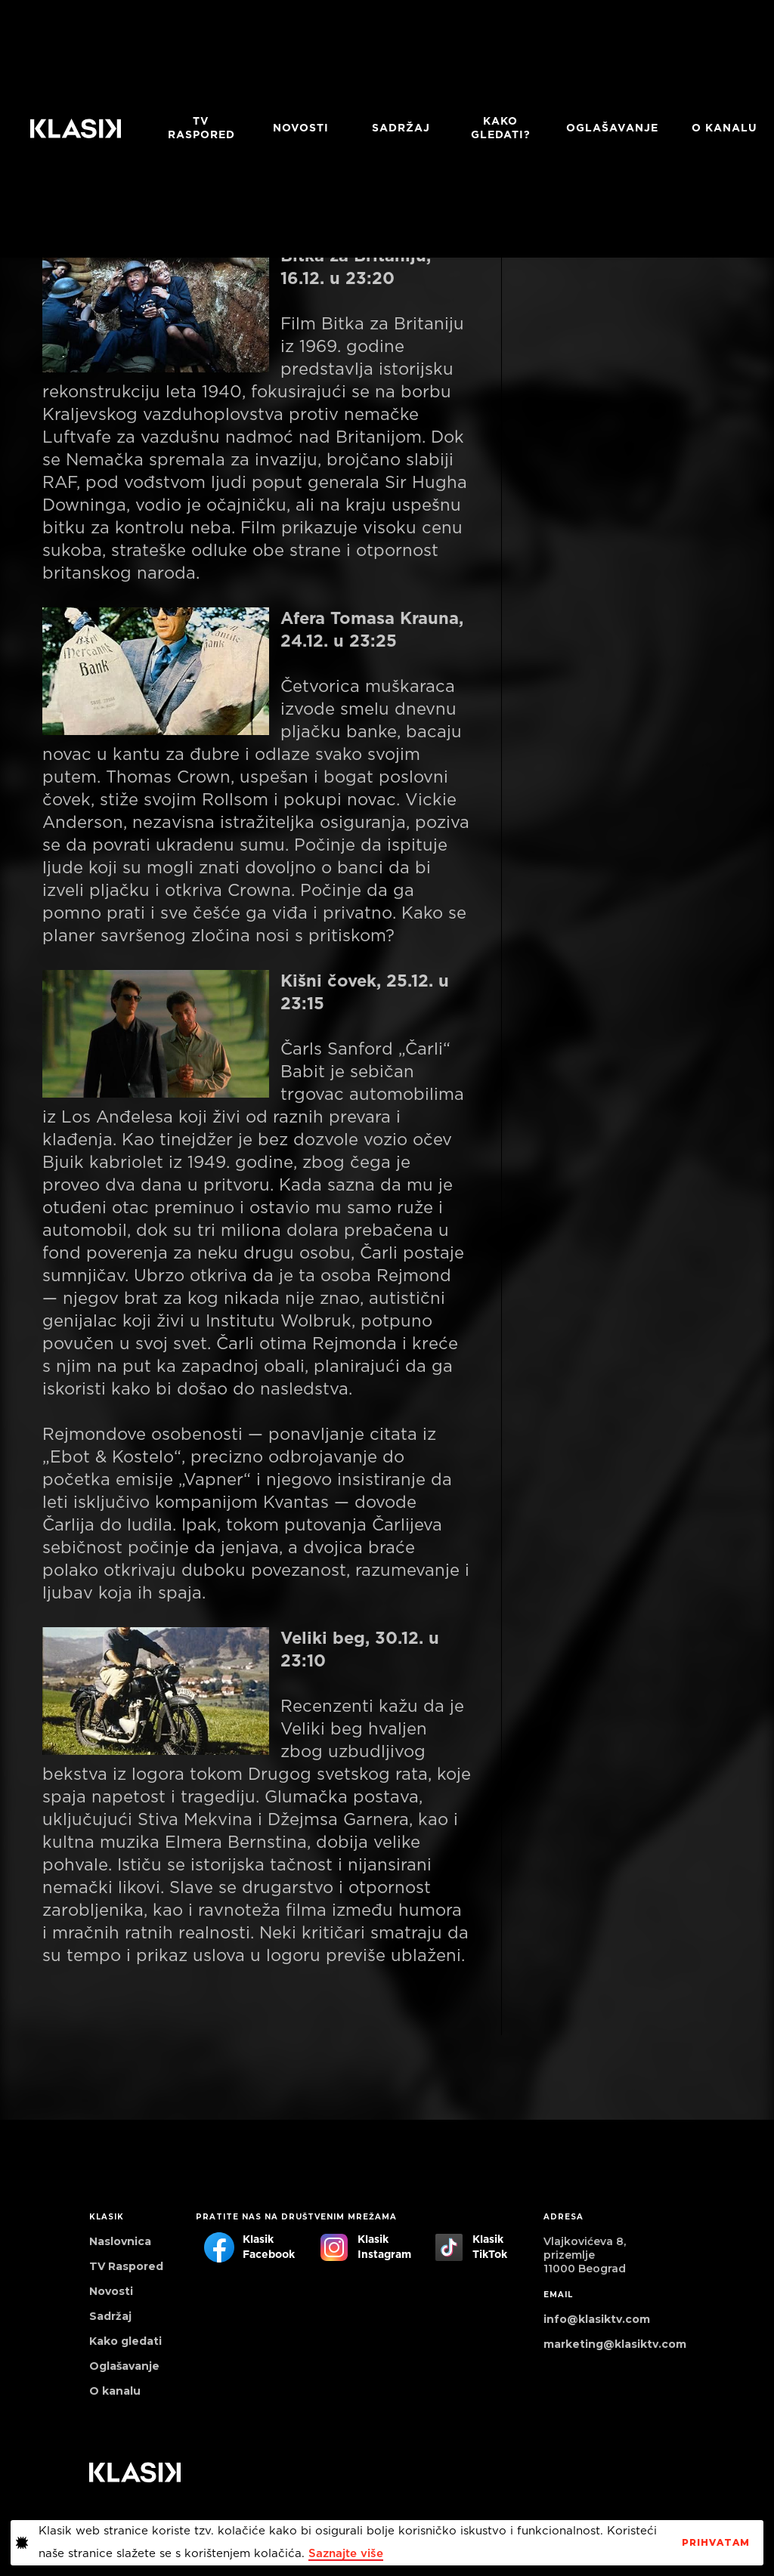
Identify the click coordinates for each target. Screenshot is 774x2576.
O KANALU (724, 128)
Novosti (301, 128)
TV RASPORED (201, 128)
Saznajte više (345, 2553)
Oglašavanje (612, 128)
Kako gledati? (501, 128)
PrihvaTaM (716, 2542)
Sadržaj (401, 128)
